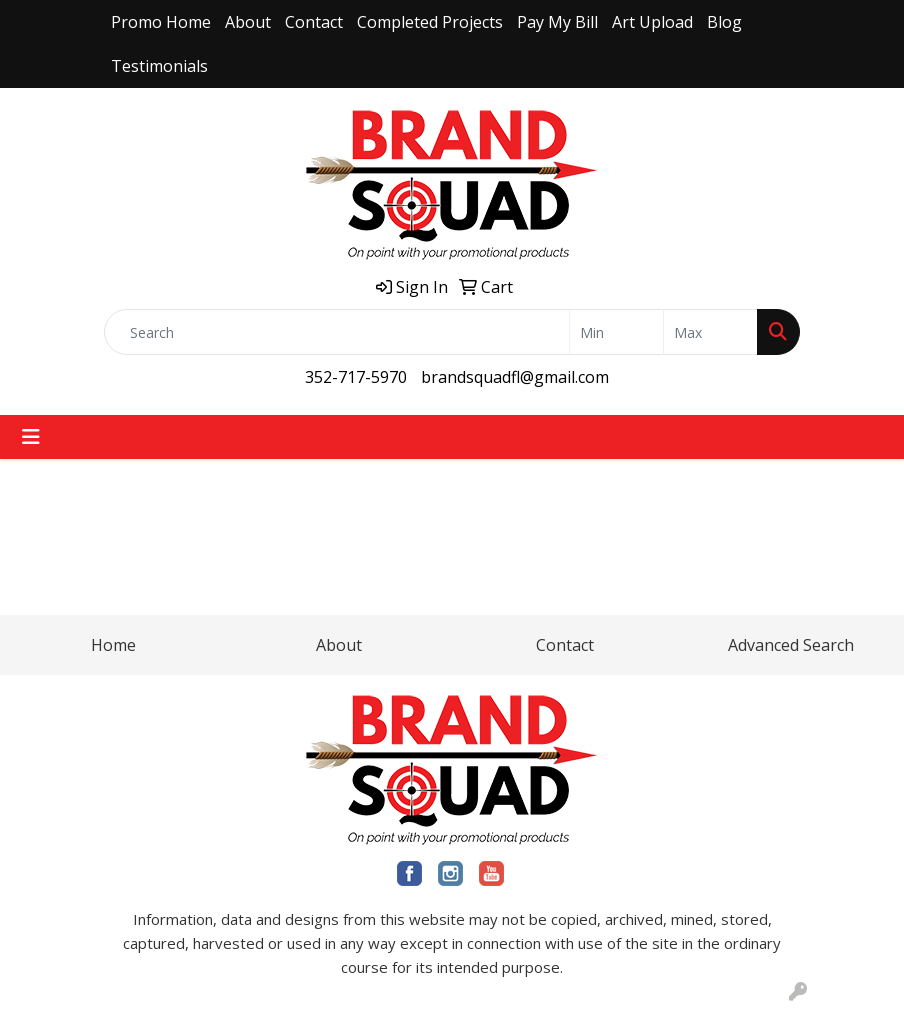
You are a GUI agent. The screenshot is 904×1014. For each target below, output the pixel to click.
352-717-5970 (356, 377)
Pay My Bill (557, 22)
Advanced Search (791, 645)
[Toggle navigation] (31, 437)
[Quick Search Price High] (710, 332)
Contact (314, 22)
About (248, 22)
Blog (724, 22)
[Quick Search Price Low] (616, 332)
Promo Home (161, 22)
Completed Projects (430, 22)
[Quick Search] (337, 332)
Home (113, 645)
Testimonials (159, 66)
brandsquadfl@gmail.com (515, 377)
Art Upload (652, 22)
